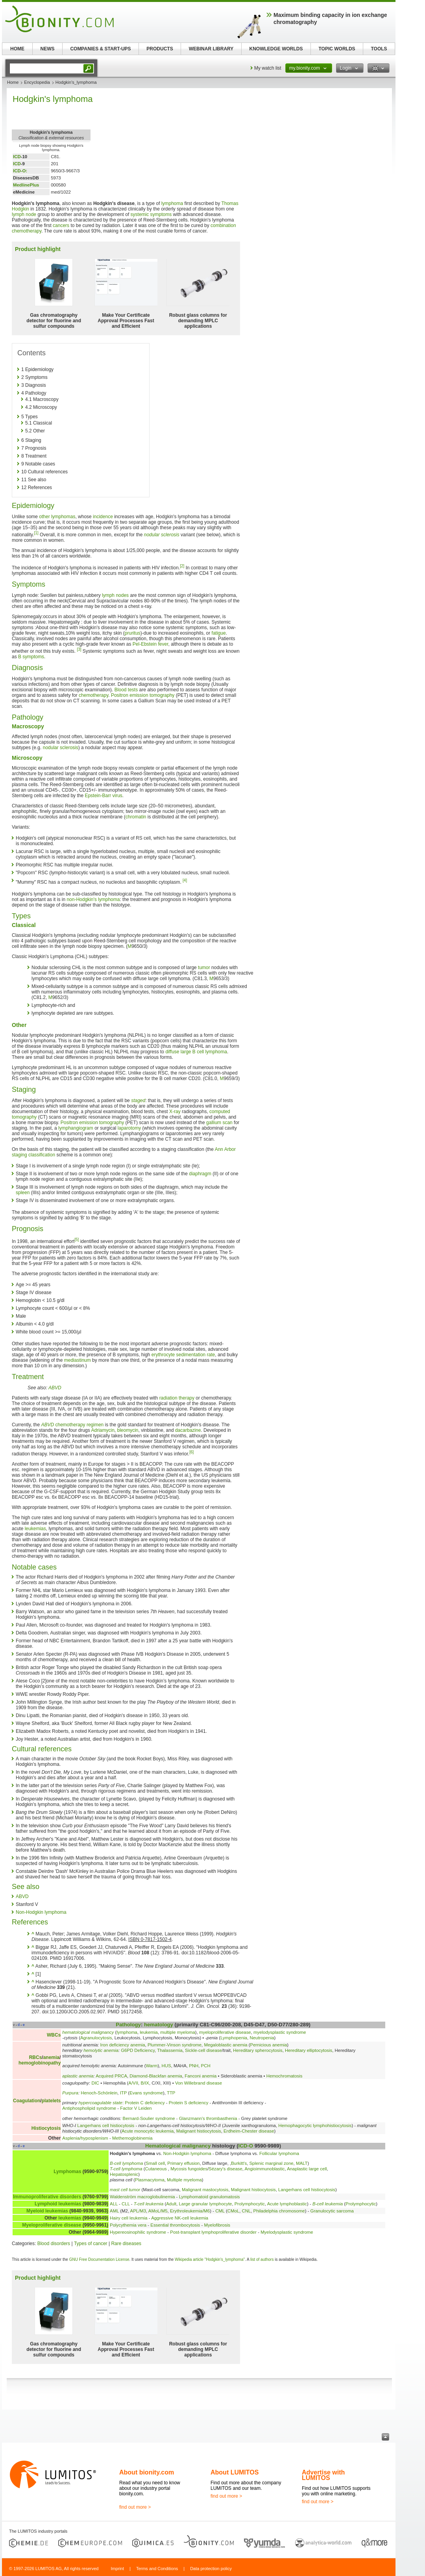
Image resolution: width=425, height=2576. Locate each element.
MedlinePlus (26, 185)
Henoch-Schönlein (99, 2092)
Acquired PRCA (111, 2076)
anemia (51, 2057)
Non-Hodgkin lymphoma (41, 1912)
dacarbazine (188, 1430)
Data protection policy (211, 2568)
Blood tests (126, 689)
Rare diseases (126, 2243)
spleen (23, 1192)
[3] (79, 649)
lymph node (24, 214)
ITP (123, 2092)
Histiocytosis (46, 2128)
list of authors (261, 2259)
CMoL (233, 2211)
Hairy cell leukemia (129, 2218)
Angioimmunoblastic (265, 2168)
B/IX (144, 2083)
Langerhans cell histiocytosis (105, 2125)
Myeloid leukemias (47, 2211)
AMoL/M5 (158, 2211)
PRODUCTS (159, 49)
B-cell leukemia (327, 2203)
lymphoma (172, 203)
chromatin (136, 817)
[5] (76, 1239)
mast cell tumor (125, 2189)
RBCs (35, 2057)
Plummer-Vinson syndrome (174, 2044)
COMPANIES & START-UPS (100, 49)
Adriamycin (102, 1430)
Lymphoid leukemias (58, 2204)
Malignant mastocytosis (205, 2189)
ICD (17, 156)
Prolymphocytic (250, 2203)
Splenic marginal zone (271, 2163)
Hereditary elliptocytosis (308, 2050)
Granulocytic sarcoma (332, 2211)
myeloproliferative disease (225, 2032)
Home (12, 82)
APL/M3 (138, 2211)
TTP (171, 2092)
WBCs (54, 2035)
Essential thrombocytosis (175, 2225)
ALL (114, 2203)
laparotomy (129, 1128)
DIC (95, 2083)
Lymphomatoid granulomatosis (209, 2196)
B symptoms (31, 656)
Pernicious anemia (268, 2044)
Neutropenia (262, 2037)
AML (114, 2211)
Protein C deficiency (144, 2102)
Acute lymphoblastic (287, 2203)
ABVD (54, 1387)
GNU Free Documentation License (99, 2259)
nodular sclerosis (161, 534)
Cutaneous (156, 2168)
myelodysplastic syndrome (279, 2032)
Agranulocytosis (96, 2037)
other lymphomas (57, 516)
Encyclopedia (37, 82)
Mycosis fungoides (188, 2168)
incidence (103, 516)
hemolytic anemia (100, 2050)
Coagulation (26, 2100)
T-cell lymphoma (126, 2168)
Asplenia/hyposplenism (85, 2138)
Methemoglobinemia (132, 2138)
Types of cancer (90, 2243)
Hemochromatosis (284, 2076)
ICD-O (245, 2146)
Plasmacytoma (149, 2179)
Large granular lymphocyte (205, 2203)
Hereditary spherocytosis (257, 2050)
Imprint (117, 2568)
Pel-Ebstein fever (150, 644)
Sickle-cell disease (203, 2050)
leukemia (149, 2032)
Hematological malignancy (178, 2146)
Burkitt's (239, 2163)
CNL (246, 2211)
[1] (36, 533)
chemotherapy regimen (79, 1424)
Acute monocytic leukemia (148, 2131)
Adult (171, 2203)
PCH (206, 2065)
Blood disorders (53, 2243)
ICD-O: (20, 170)
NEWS (48, 49)
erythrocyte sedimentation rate (183, 1354)
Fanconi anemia (200, 2076)
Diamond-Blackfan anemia (155, 2076)
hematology (158, 2025)
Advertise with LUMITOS (323, 2475)
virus (117, 795)
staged (138, 1100)
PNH (193, 2065)
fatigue (219, 633)
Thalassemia (170, 2050)
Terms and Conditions (157, 2568)
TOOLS (379, 49)
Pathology (128, 2025)
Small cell (155, 2163)
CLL (125, 2203)
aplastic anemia (77, 2076)
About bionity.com (146, 2472)
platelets (51, 2100)
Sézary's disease (225, 2168)
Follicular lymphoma (279, 2153)
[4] (185, 880)
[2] (182, 566)
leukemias (35, 1528)
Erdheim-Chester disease (249, 2131)
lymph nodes (115, 595)
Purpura (70, 2092)
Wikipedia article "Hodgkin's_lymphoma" (210, 2259)
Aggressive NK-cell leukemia (179, 2218)
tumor (204, 967)
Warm (151, 2065)
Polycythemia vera (128, 2225)
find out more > (135, 2507)
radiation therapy (176, 1398)
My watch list (267, 68)
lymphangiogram (75, 1128)
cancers (61, 225)
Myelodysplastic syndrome (287, 2232)
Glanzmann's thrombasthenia (208, 2118)
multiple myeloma (177, 2032)
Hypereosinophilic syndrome (138, 2232)
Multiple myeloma (184, 2179)
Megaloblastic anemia (225, 2044)
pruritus (132, 633)
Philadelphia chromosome (279, 2211)
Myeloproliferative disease (51, 2225)
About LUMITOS (235, 2472)
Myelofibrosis (217, 2225)
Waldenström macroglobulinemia (142, 2196)
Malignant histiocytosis (198, 2131)
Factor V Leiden (136, 2108)
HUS (166, 2065)
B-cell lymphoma (126, 2163)
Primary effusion (183, 2163)
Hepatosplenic (124, 2174)
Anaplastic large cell (307, 2168)
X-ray (175, 1111)
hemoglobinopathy (39, 2063)
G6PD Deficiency (138, 2050)
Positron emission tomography (142, 695)
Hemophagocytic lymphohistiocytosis (314, 2125)
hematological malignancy (88, 2032)
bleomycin (128, 1430)
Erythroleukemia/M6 (190, 2211)
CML (220, 2211)
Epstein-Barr (98, 795)
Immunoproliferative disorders (47, 2196)
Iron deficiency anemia (122, 2044)
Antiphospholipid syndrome (89, 2108)
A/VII (133, 2083)
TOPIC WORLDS (336, 49)
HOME (17, 49)
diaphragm (200, 1173)
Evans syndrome (146, 2092)
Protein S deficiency (189, 2102)
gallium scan (219, 1122)
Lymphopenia (233, 2037)
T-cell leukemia (149, 2203)
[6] (191, 1452)
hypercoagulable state (100, 2102)
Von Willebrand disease (198, 2083)
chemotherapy (93, 695)
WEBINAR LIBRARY (211, 49)
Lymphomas (67, 2171)
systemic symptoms (151, 214)
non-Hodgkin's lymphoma (93, 899)
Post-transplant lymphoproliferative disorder (213, 2232)
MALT (302, 2163)
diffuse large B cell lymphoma (196, 1051)
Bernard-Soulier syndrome (149, 2118)
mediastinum (77, 1360)
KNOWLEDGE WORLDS (276, 49)
